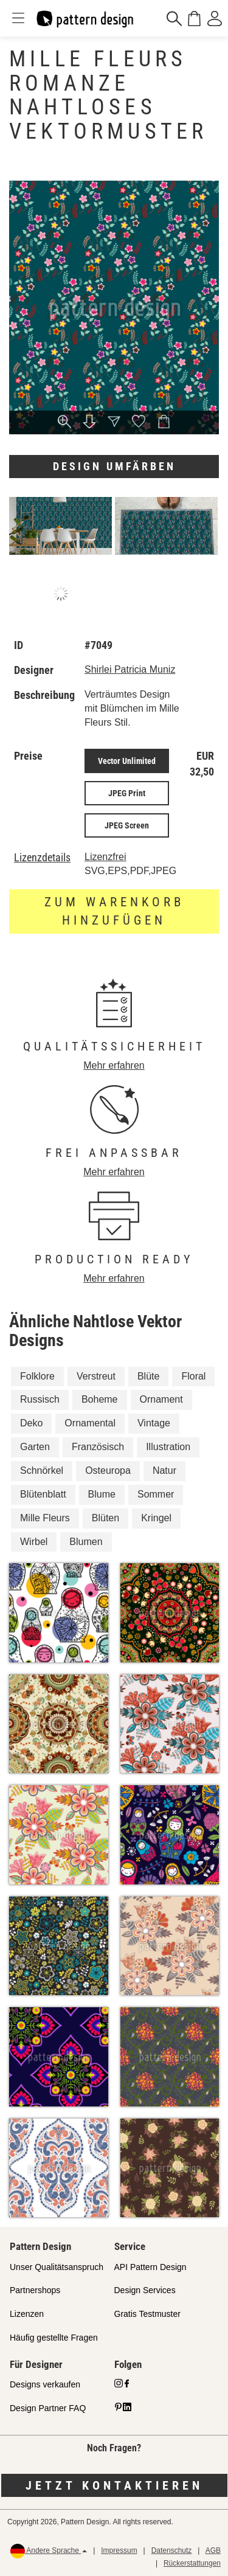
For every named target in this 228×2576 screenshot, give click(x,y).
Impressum (119, 2550)
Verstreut (96, 1376)
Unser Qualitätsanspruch (56, 2267)
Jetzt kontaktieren (114, 2485)
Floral (193, 1376)
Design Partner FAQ (48, 2408)
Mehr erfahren (114, 1065)
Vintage (153, 1423)
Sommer (155, 1494)
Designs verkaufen (45, 2384)
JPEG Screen (127, 825)
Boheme (99, 1399)
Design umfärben (114, 466)
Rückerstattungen (192, 2563)
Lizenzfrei (105, 857)
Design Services (145, 2290)
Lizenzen (27, 2314)
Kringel (156, 1518)
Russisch (40, 1399)
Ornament (161, 1399)
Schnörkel (41, 1470)
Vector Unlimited (127, 761)
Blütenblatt (43, 1494)
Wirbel (33, 1541)
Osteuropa (108, 1470)
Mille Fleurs (45, 1518)
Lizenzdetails (42, 858)
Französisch (98, 1447)
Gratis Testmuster (147, 2314)
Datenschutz (171, 2550)
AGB (213, 2550)
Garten (35, 1447)
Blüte (148, 1376)
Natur (164, 1470)
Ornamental (90, 1423)
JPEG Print (126, 793)
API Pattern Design (150, 2267)
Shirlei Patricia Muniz (130, 669)
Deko (31, 1423)
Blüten (105, 1518)
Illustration (168, 1447)
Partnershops (35, 2290)
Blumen (85, 1541)
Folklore (37, 1376)
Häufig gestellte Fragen (54, 2337)
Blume (102, 1494)
